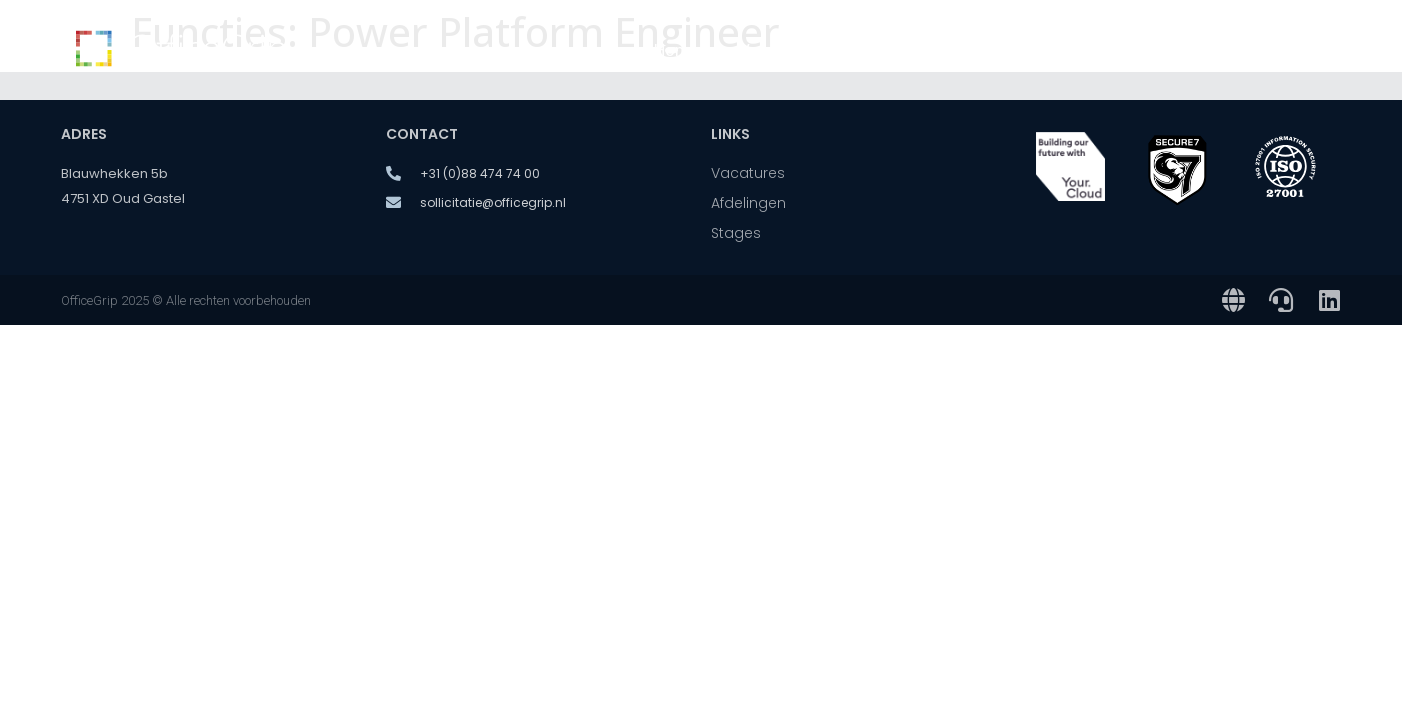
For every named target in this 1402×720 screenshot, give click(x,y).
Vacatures (777, 50)
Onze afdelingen (928, 50)
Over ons (1084, 50)
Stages (1194, 50)
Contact (1291, 50)
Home (676, 50)
